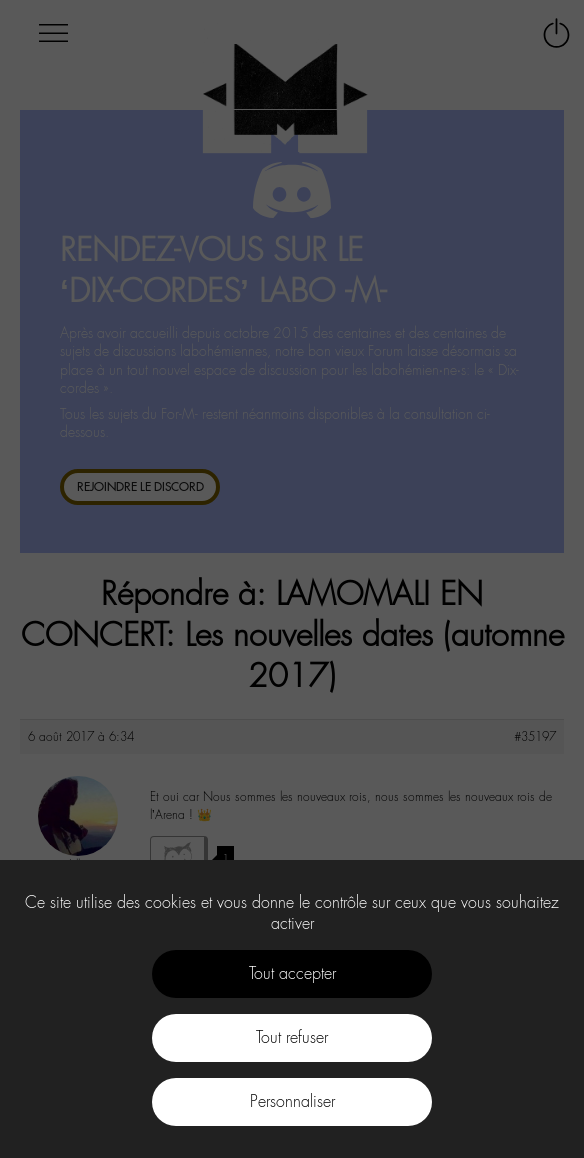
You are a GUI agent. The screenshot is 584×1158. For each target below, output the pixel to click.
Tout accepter (292, 973)
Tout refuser (292, 1037)
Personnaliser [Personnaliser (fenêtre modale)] (292, 1101)
